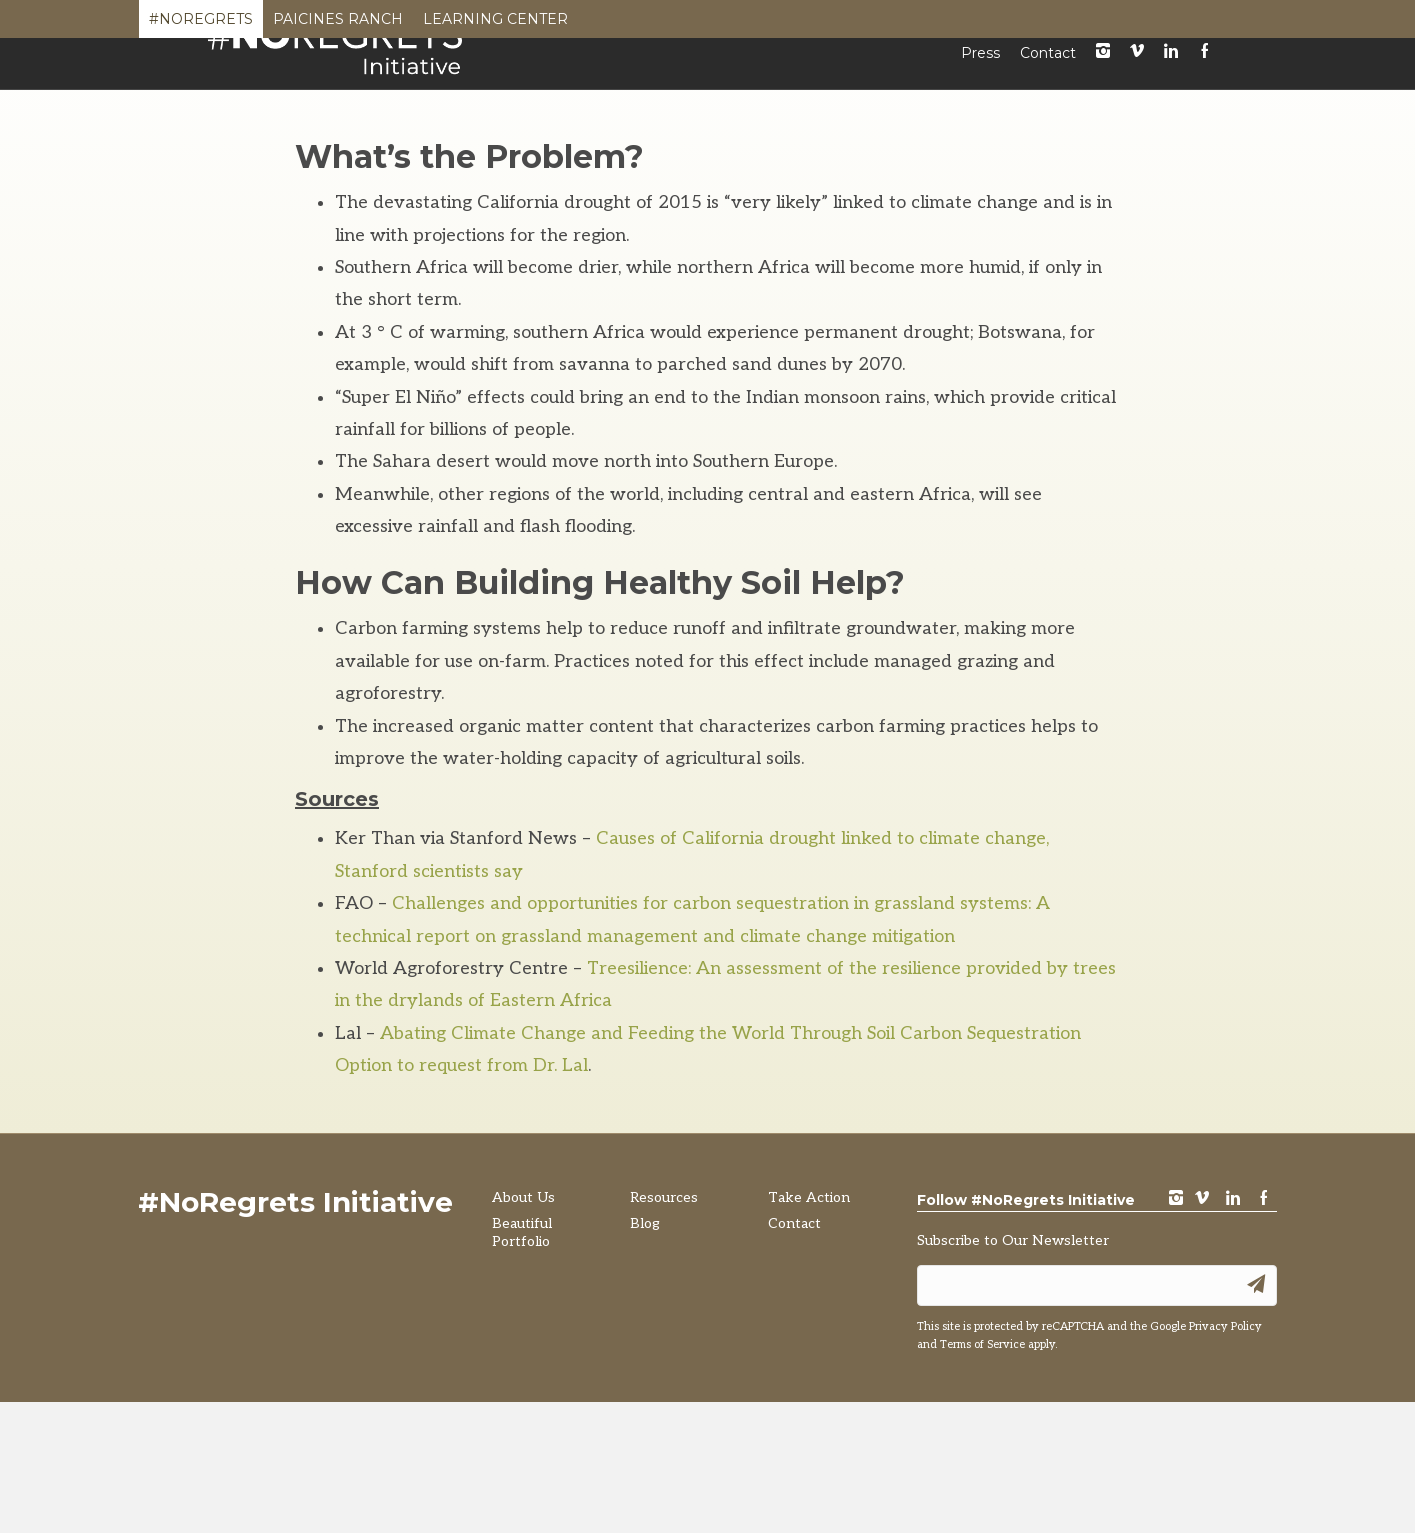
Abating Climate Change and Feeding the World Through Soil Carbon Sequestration (730, 1167)
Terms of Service (982, 1475)
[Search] (1189, 100)
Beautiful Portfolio (744, 98)
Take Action (1103, 98)
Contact (1048, 65)
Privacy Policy (1225, 1457)
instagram (1103, 64)
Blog (999, 98)
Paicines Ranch (338, 24)
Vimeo (1137, 64)
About (606, 98)
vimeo (1202, 1333)
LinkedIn (1171, 64)
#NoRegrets (201, 24)
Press (980, 65)
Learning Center (495, 24)
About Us (523, 1331)
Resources (901, 98)
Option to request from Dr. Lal (461, 1199)
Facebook (1205, 64)
